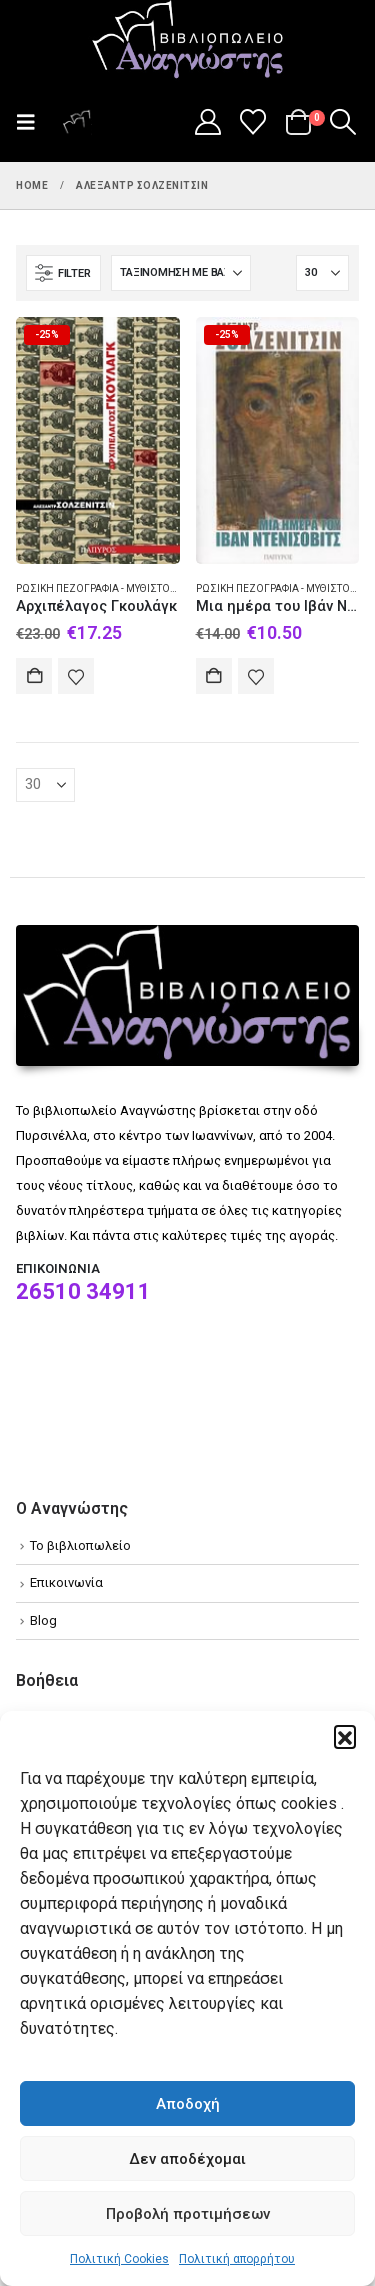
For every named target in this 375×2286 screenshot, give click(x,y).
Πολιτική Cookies (119, 2259)
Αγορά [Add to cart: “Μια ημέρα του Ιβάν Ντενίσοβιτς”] (214, 676)
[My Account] (207, 122)
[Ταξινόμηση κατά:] (181, 273)
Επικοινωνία (66, 1582)
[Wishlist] (253, 122)
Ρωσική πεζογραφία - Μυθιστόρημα (108, 588)
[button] (345, 1736)
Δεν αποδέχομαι (187, 2159)
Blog (43, 1620)
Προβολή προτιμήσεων (188, 2214)
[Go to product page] (98, 440)
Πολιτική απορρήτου (237, 2259)
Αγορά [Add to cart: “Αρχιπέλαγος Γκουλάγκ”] (34, 676)
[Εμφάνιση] (322, 273)
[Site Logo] (188, 41)
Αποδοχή (188, 2104)
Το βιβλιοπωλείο (80, 1545)
